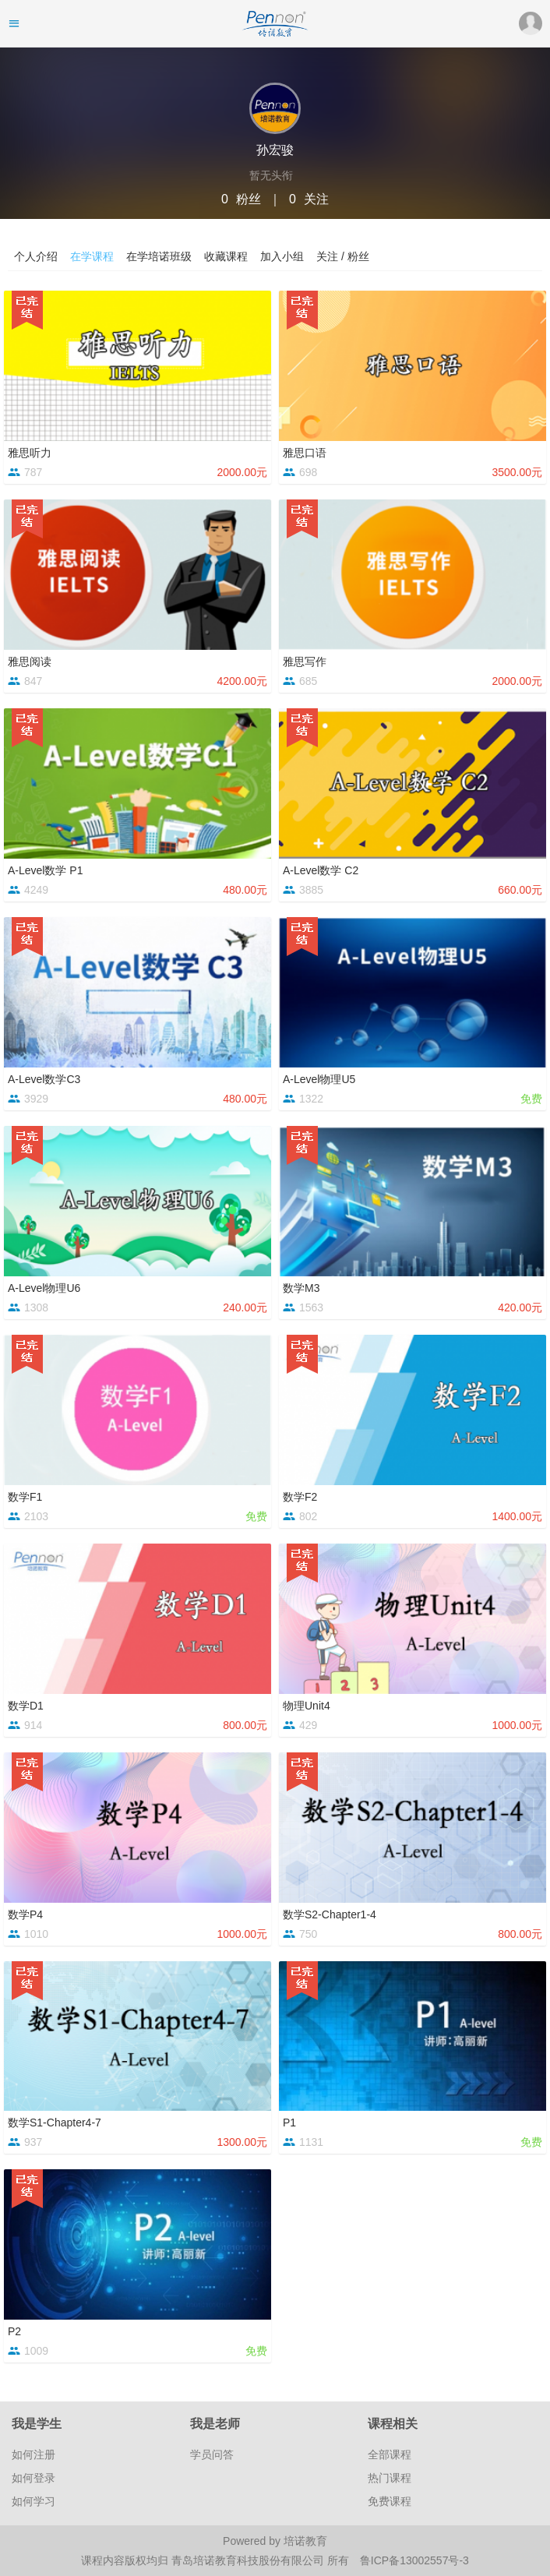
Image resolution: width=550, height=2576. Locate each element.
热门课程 (389, 2478)
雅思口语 (304, 452)
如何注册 (33, 2454)
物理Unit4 (306, 1705)
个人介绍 (36, 256)
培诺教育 (305, 2541)
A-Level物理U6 (44, 1288)
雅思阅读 (29, 661)
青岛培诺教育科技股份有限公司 (249, 2560)
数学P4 (25, 1914)
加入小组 (282, 256)
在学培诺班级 (159, 256)
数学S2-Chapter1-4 (329, 1914)
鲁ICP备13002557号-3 (414, 2560)
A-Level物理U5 (319, 1079)
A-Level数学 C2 (320, 870)
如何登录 (33, 2478)
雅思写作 (304, 661)
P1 (289, 2122)
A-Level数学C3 (44, 1079)
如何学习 (33, 2501)
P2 (14, 2331)
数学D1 (26, 1705)
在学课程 (92, 256)
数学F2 (300, 1497)
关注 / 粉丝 (342, 256)
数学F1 (25, 1497)
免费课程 (389, 2501)
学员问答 (212, 2454)
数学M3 (301, 1288)
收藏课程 (226, 256)
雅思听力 (29, 452)
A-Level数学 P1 (45, 870)
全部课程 (389, 2454)
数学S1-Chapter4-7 (54, 2122)
